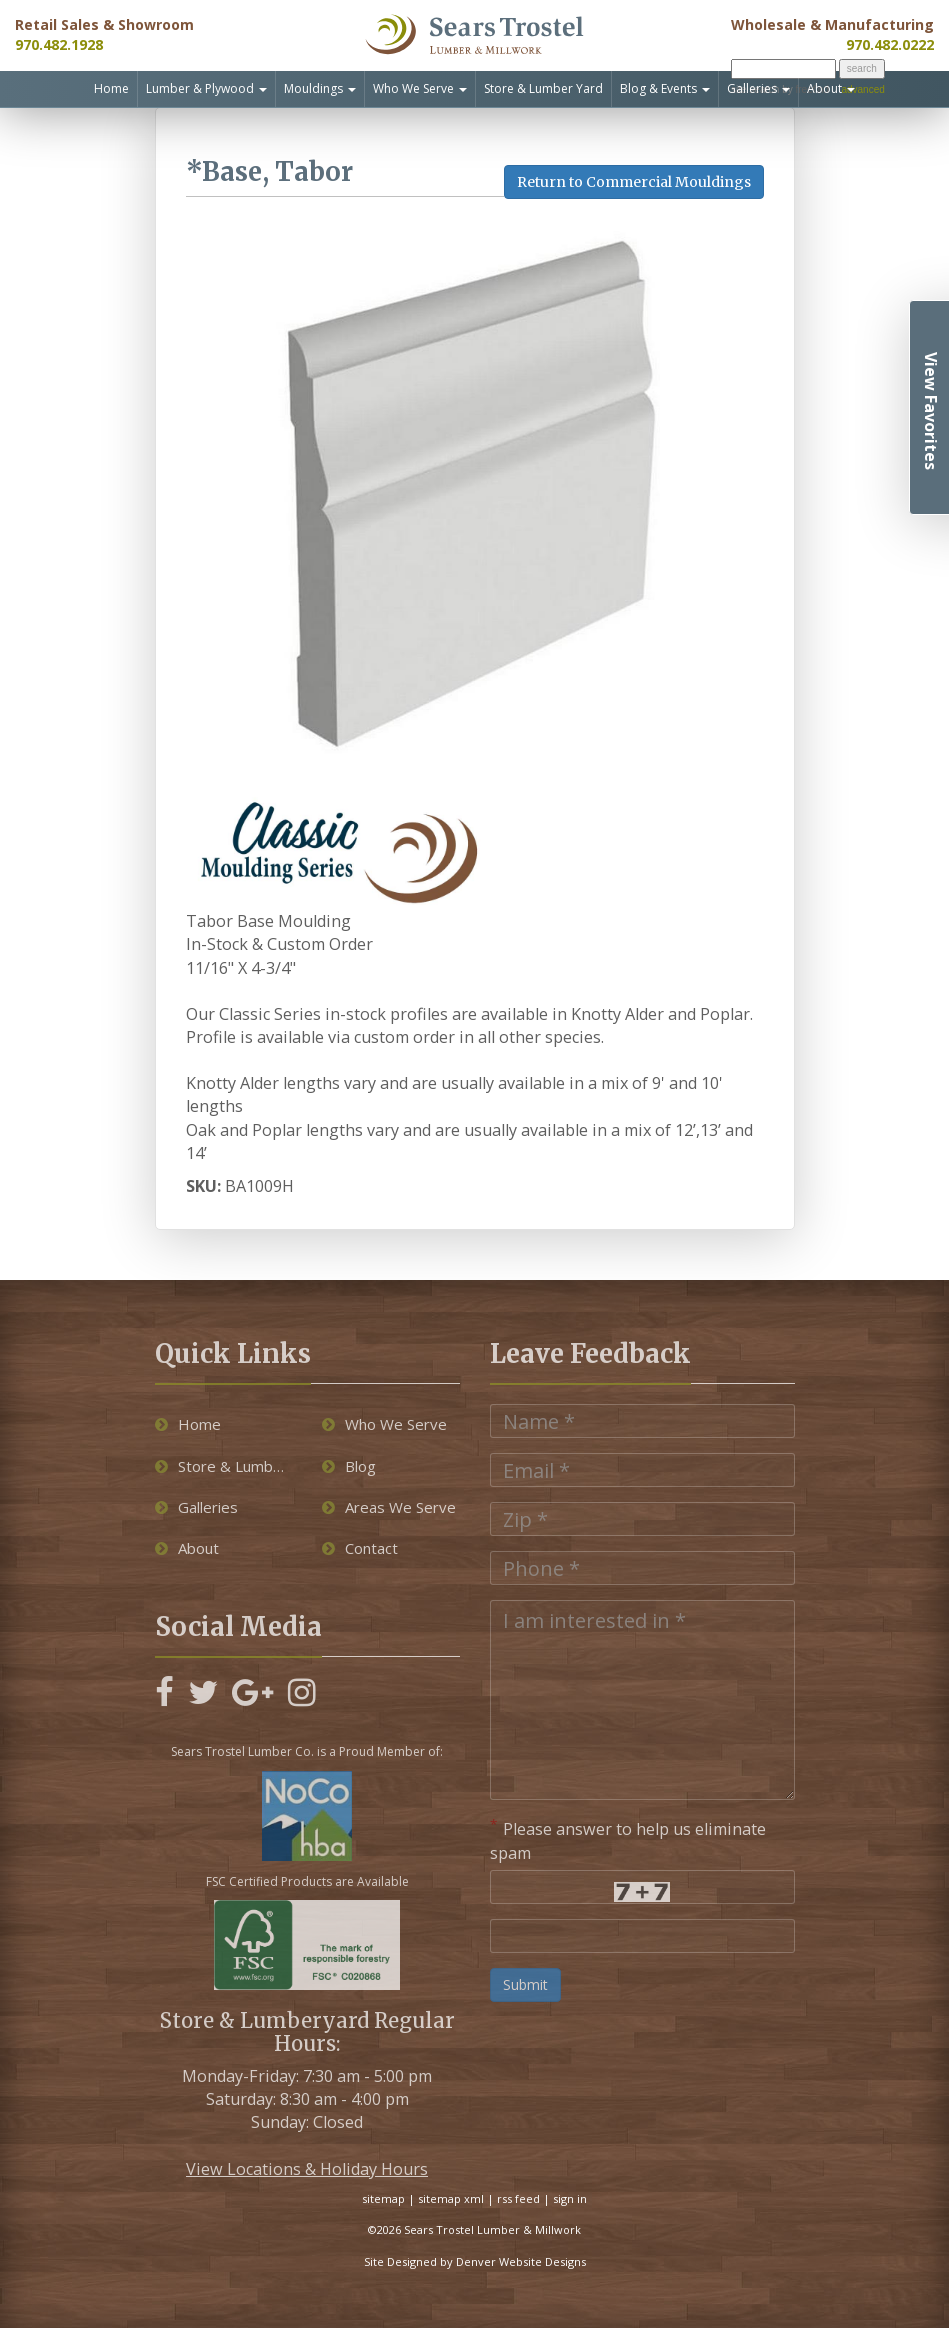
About (831, 88)
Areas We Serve (389, 1507)
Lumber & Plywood (206, 88)
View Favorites (931, 411)
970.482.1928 (59, 44)
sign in (570, 2198)
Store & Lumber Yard (543, 88)
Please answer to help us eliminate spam (628, 1839)
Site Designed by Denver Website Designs (475, 2261)
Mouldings (320, 88)
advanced (862, 89)
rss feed (518, 2198)
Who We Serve (420, 88)
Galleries (758, 88)
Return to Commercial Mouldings (634, 182)
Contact (360, 1548)
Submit (525, 1984)
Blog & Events (665, 88)
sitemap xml (451, 2198)
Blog (349, 1466)
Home (111, 88)
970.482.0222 (890, 44)
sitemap (383, 2198)
